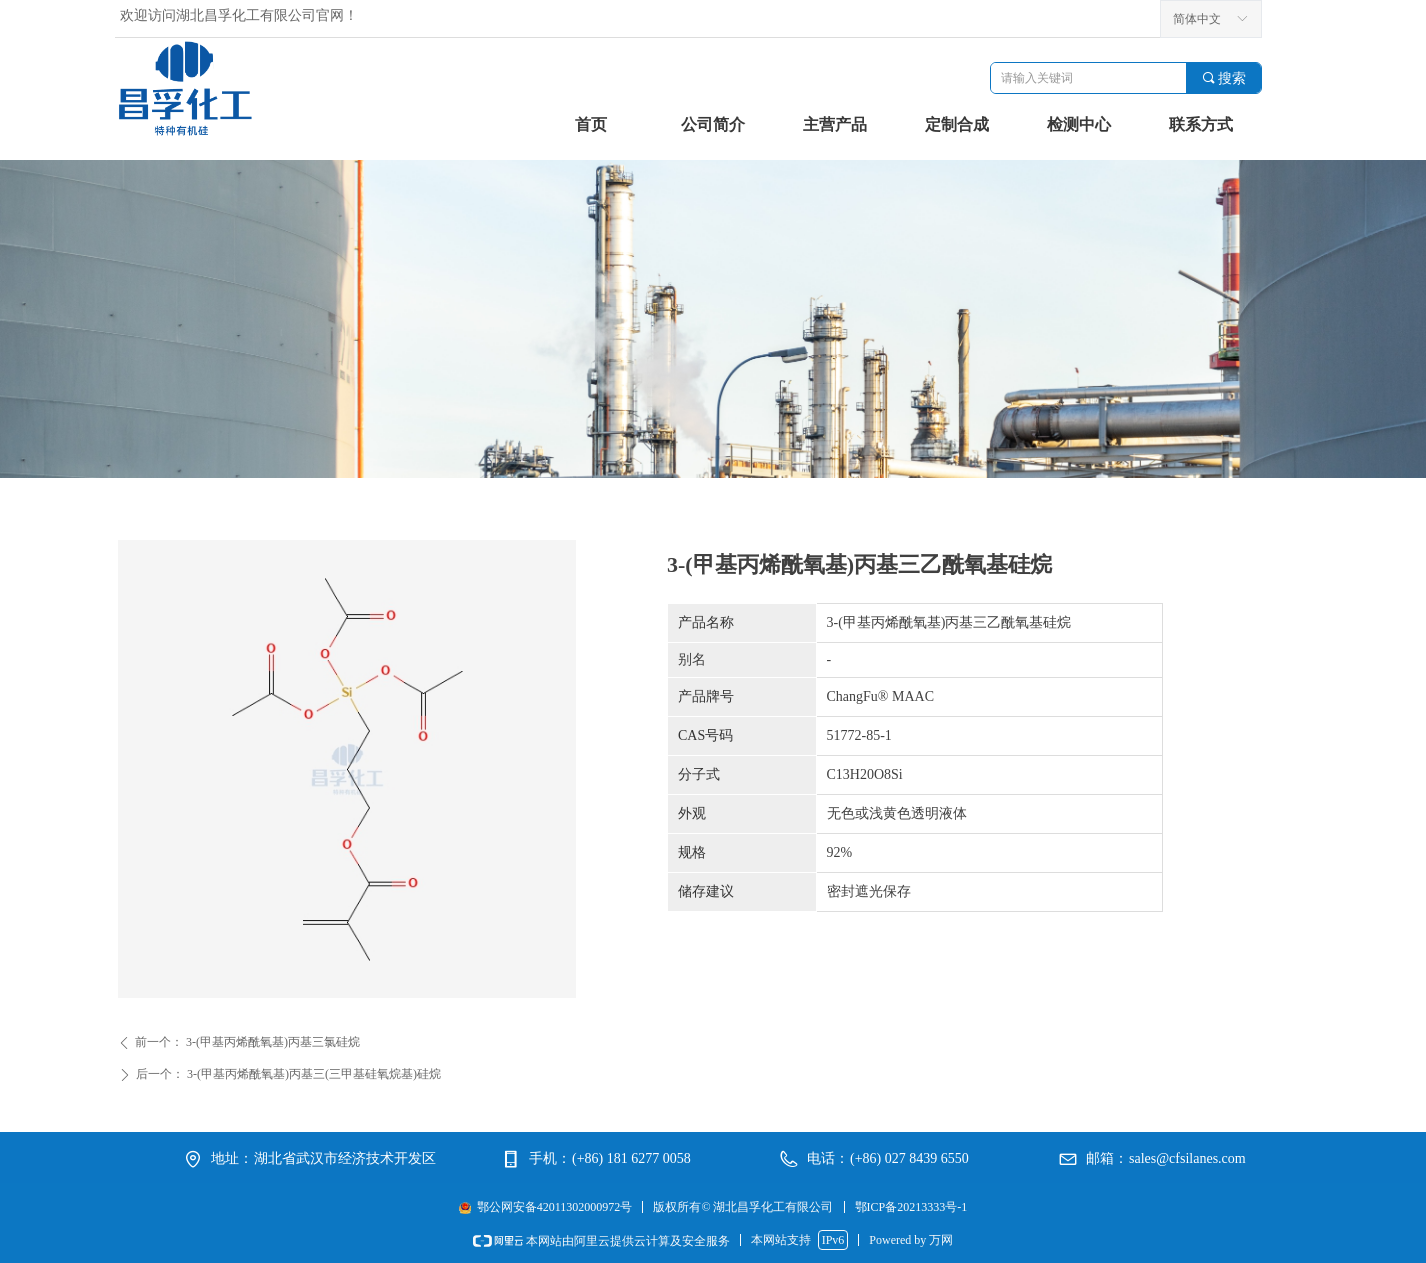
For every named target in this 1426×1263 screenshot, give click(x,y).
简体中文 (1197, 19)
